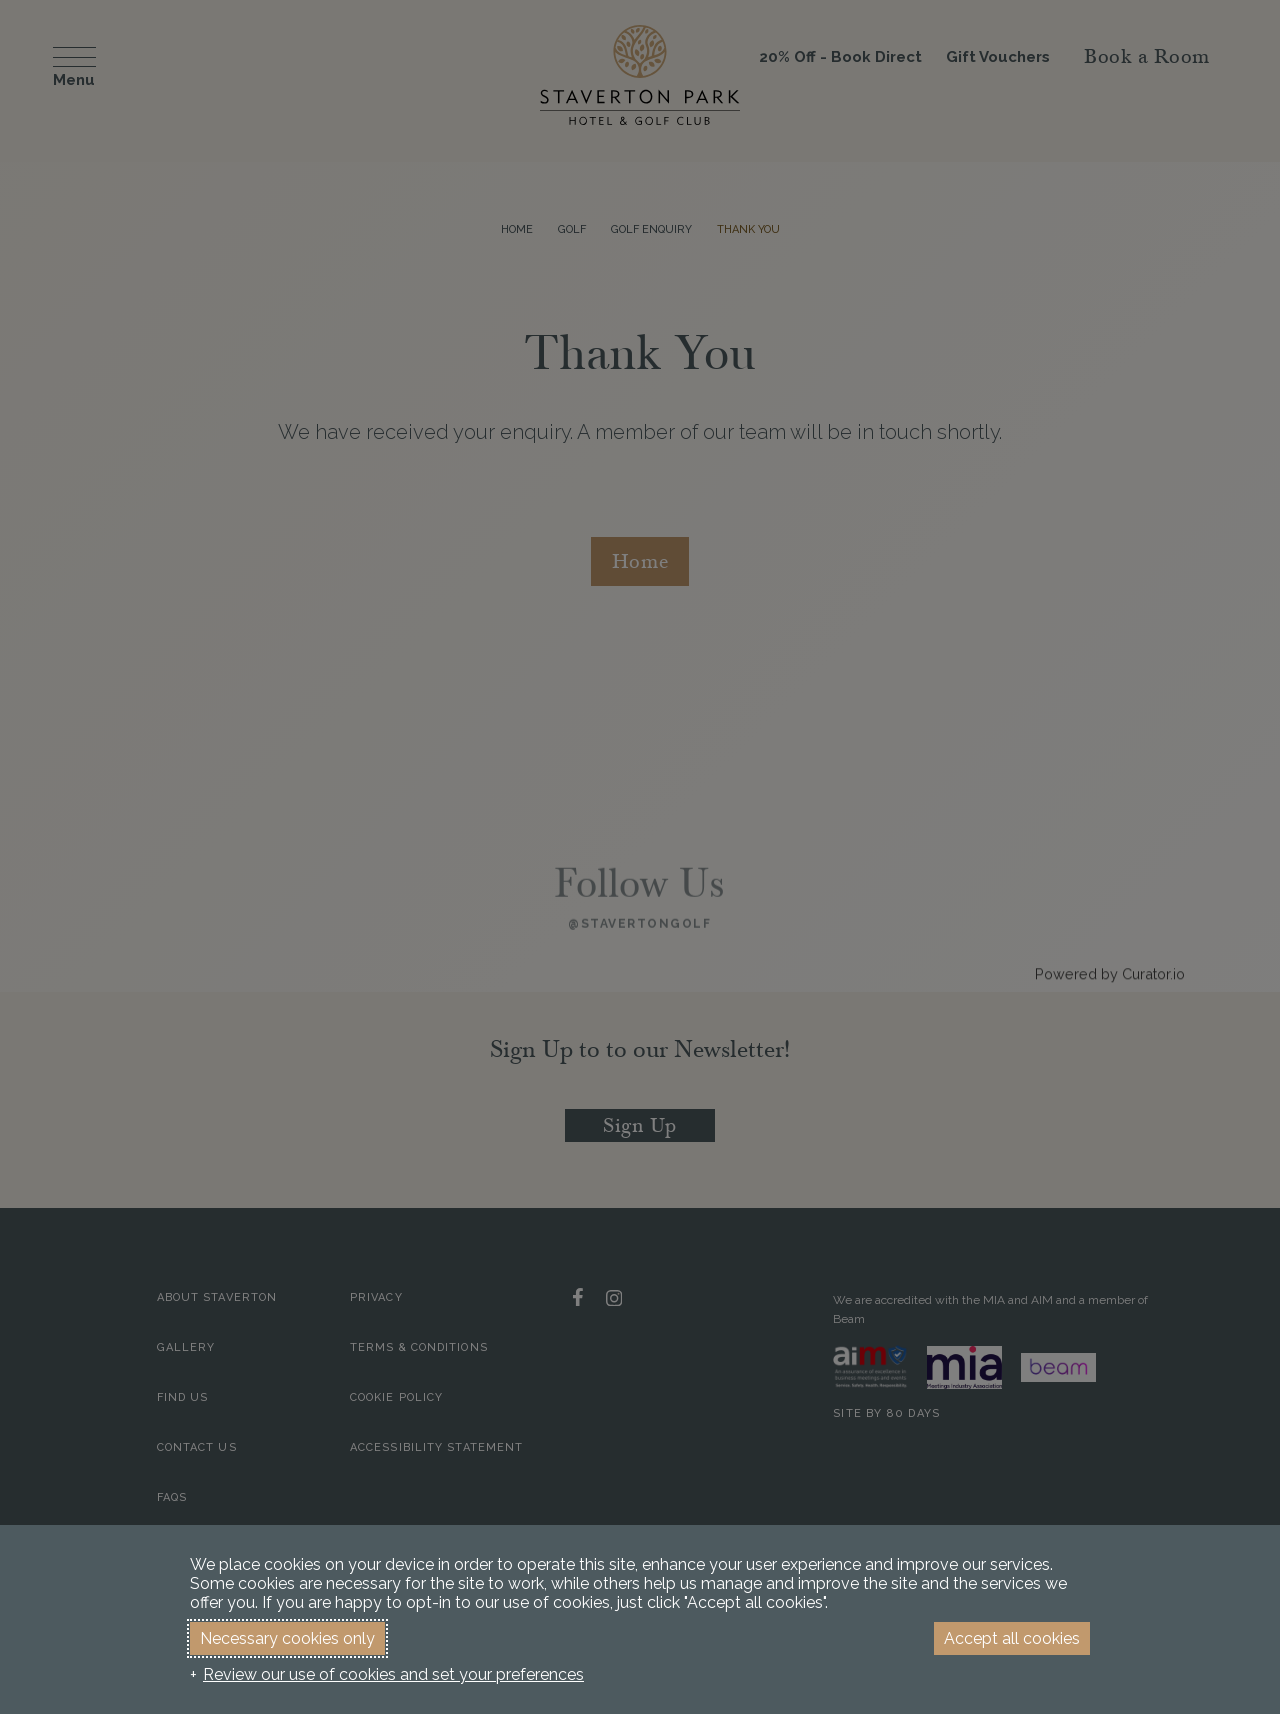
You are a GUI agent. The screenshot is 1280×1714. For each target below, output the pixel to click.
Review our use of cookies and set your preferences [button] (393, 1674)
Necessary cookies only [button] (287, 1638)
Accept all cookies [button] (1012, 1638)
